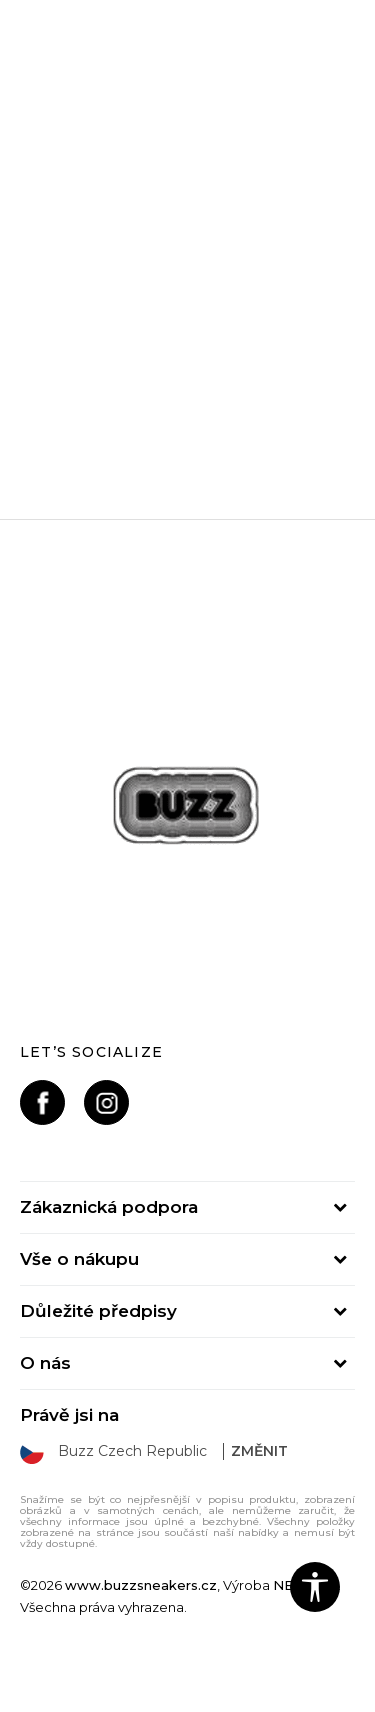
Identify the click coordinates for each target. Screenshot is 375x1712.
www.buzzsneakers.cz (141, 1585)
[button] (315, 1587)
